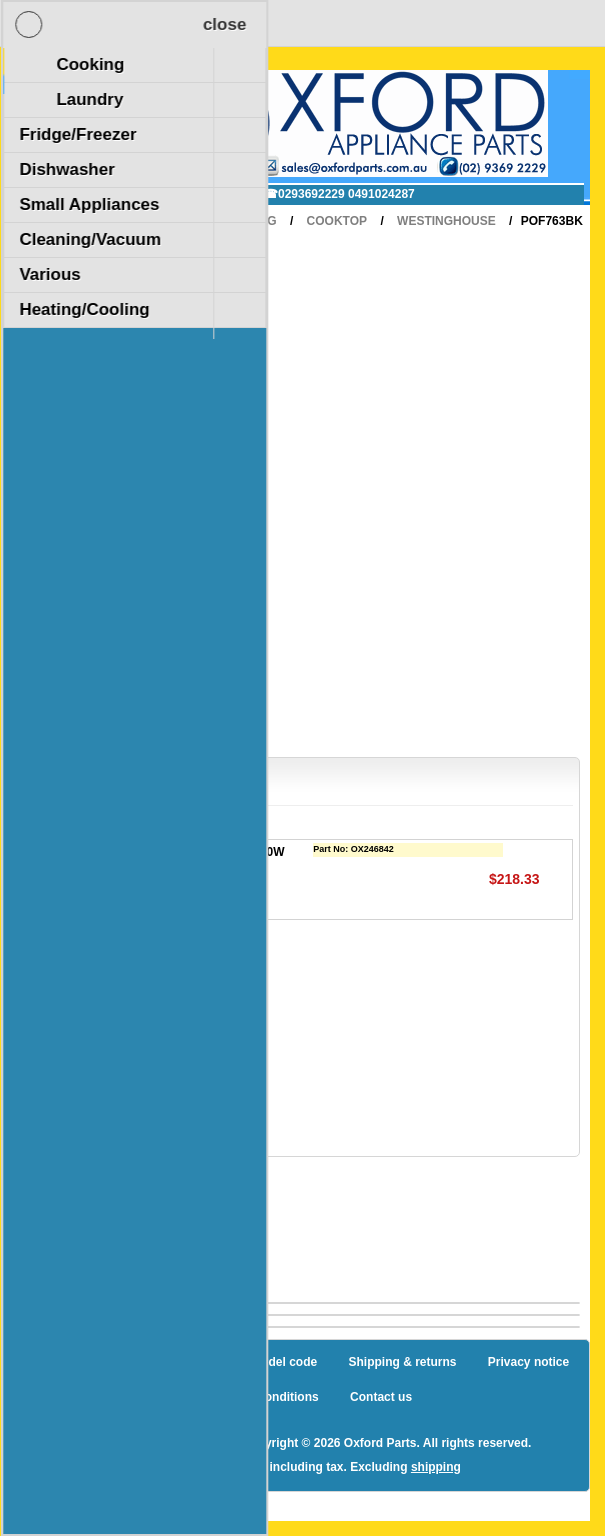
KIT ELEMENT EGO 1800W (208, 852)
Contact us (381, 1397)
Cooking (247, 221)
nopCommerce (186, 1443)
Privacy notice (528, 1362)
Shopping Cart (94, 93)
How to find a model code (244, 1362)
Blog (49, 1362)
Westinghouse (446, 221)
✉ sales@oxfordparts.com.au (149, 194)
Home (171, 221)
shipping (436, 1467)
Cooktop (337, 221)
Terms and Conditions (256, 1397)
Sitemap (117, 1362)
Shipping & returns (403, 1362)
